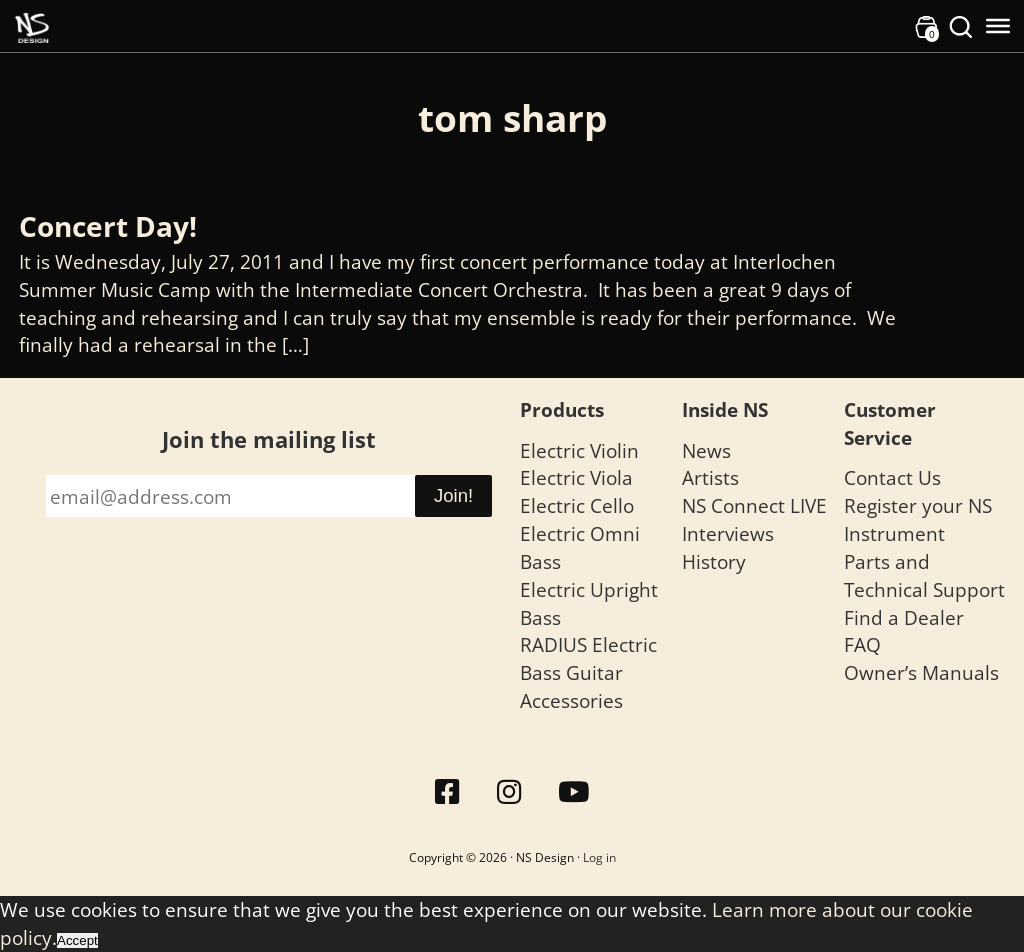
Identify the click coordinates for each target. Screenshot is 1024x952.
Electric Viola (576, 477)
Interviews (728, 533)
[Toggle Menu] (998, 26)
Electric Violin (579, 450)
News (706, 450)
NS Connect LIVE (754, 505)
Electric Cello (577, 505)
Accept (77, 940)
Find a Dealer (904, 617)
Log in (599, 857)
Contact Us (892, 477)
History (714, 561)
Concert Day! (108, 226)
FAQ (862, 644)
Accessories (571, 700)
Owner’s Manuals (921, 672)
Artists (710, 477)
